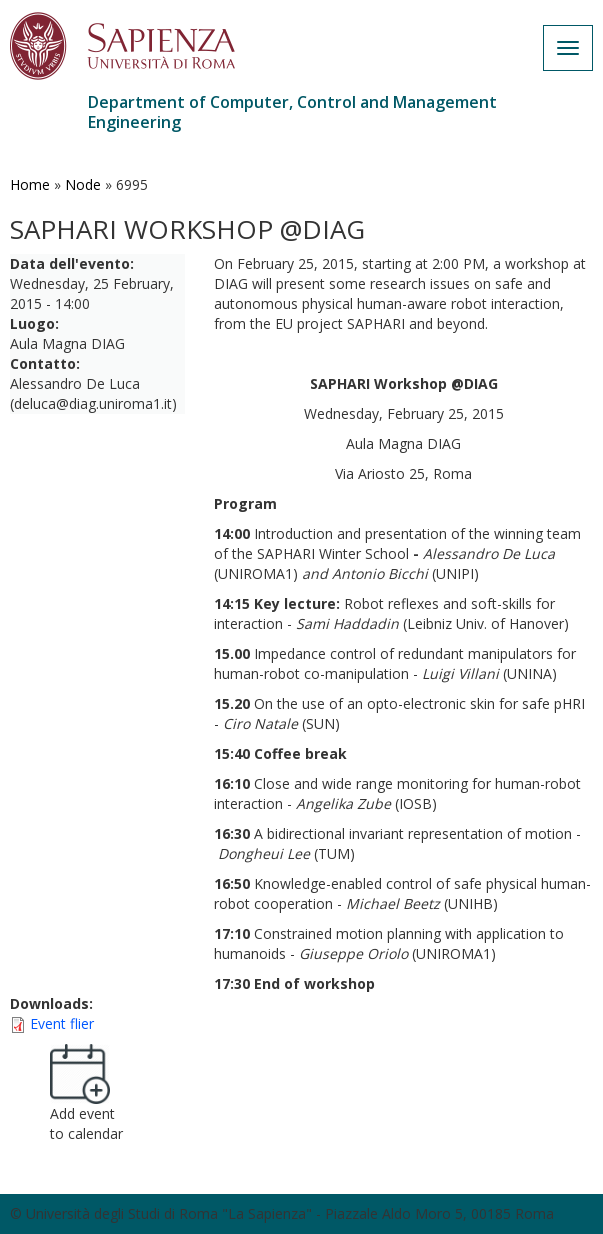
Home (30, 184)
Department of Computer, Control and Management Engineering (292, 112)
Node (83, 184)
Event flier (62, 1023)
